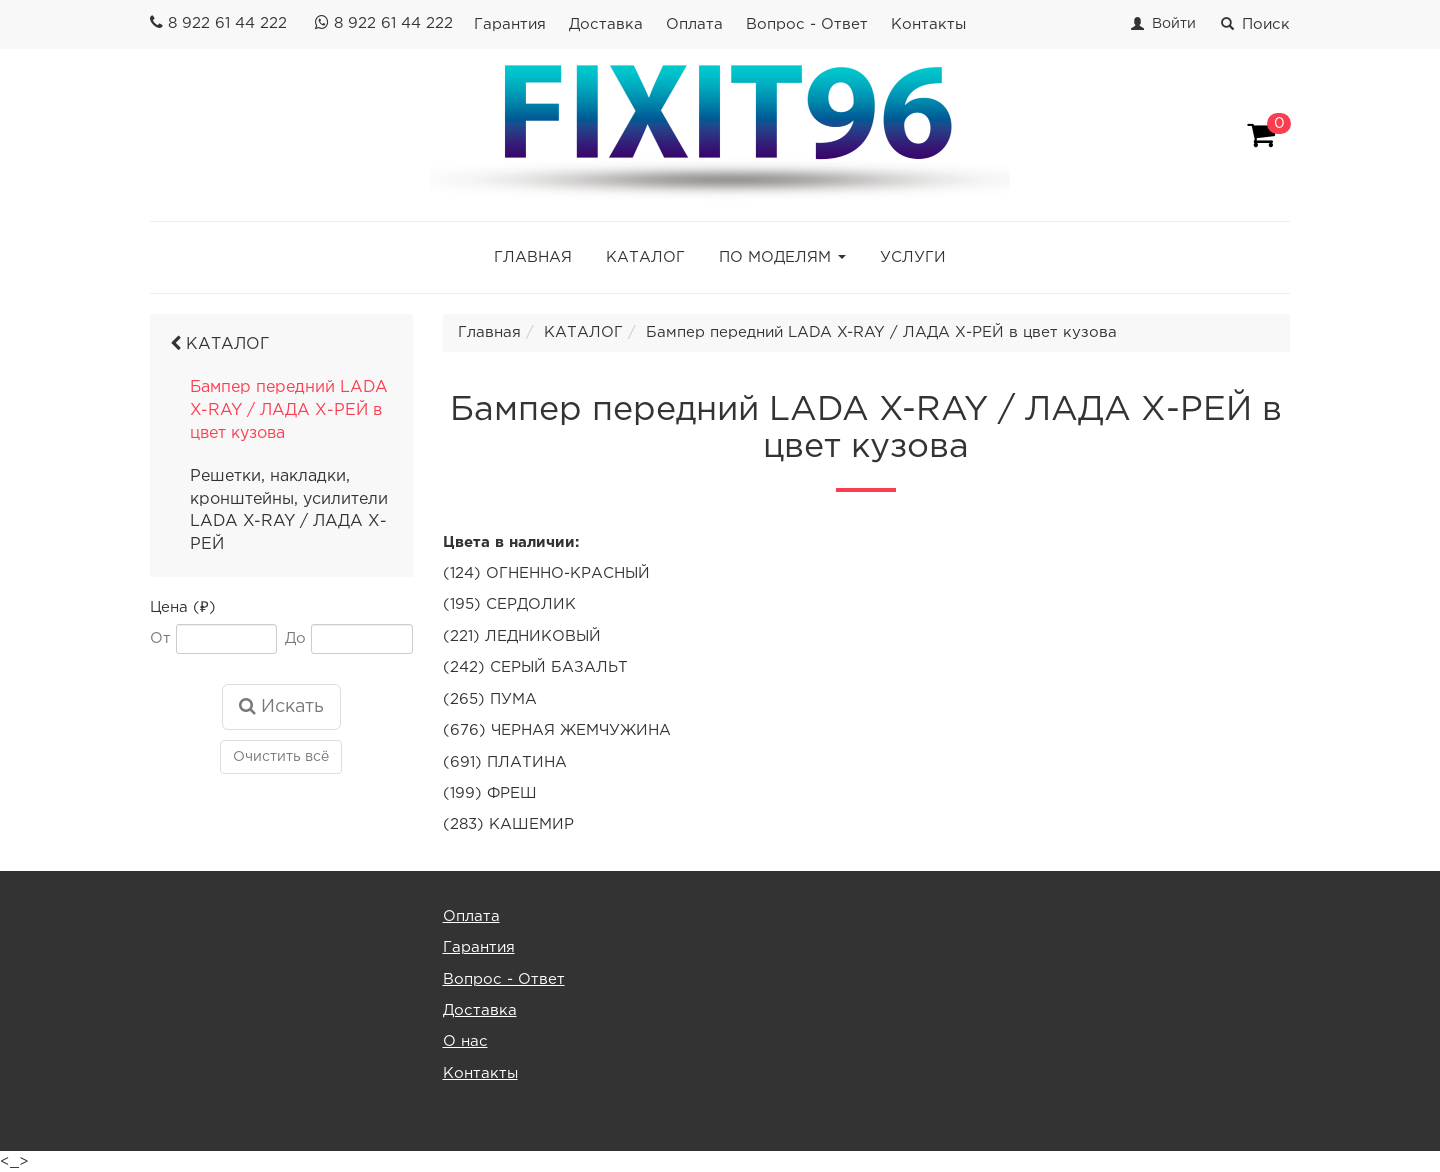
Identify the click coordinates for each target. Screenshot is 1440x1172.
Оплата (694, 24)
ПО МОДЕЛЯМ (775, 257)
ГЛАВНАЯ (533, 257)
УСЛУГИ (913, 257)
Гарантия (510, 24)
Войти (1174, 24)
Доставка (606, 24)
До (295, 638)
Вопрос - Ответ (807, 24)
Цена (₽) (183, 607)
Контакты (928, 24)
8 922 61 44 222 (227, 23)
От (160, 638)
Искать (281, 706)
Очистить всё (281, 757)
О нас (465, 1041)
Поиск (1255, 24)
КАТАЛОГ (645, 257)
